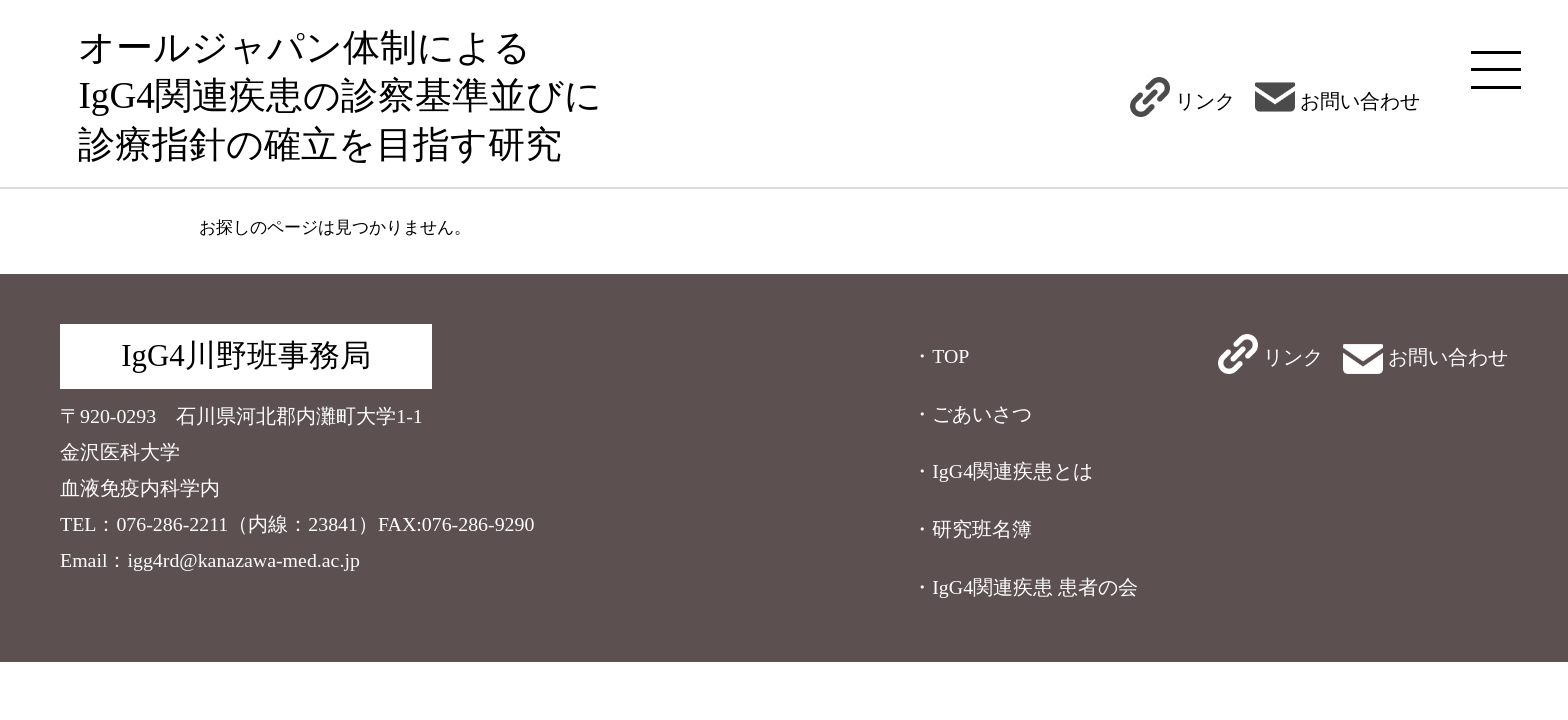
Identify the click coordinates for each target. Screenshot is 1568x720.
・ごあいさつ (972, 414)
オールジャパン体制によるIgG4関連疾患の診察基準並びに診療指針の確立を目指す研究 (340, 96)
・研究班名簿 (972, 529)
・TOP (940, 356)
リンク (1182, 101)
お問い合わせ (1337, 101)
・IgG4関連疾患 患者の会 (1025, 587)
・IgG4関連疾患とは (1002, 471)
